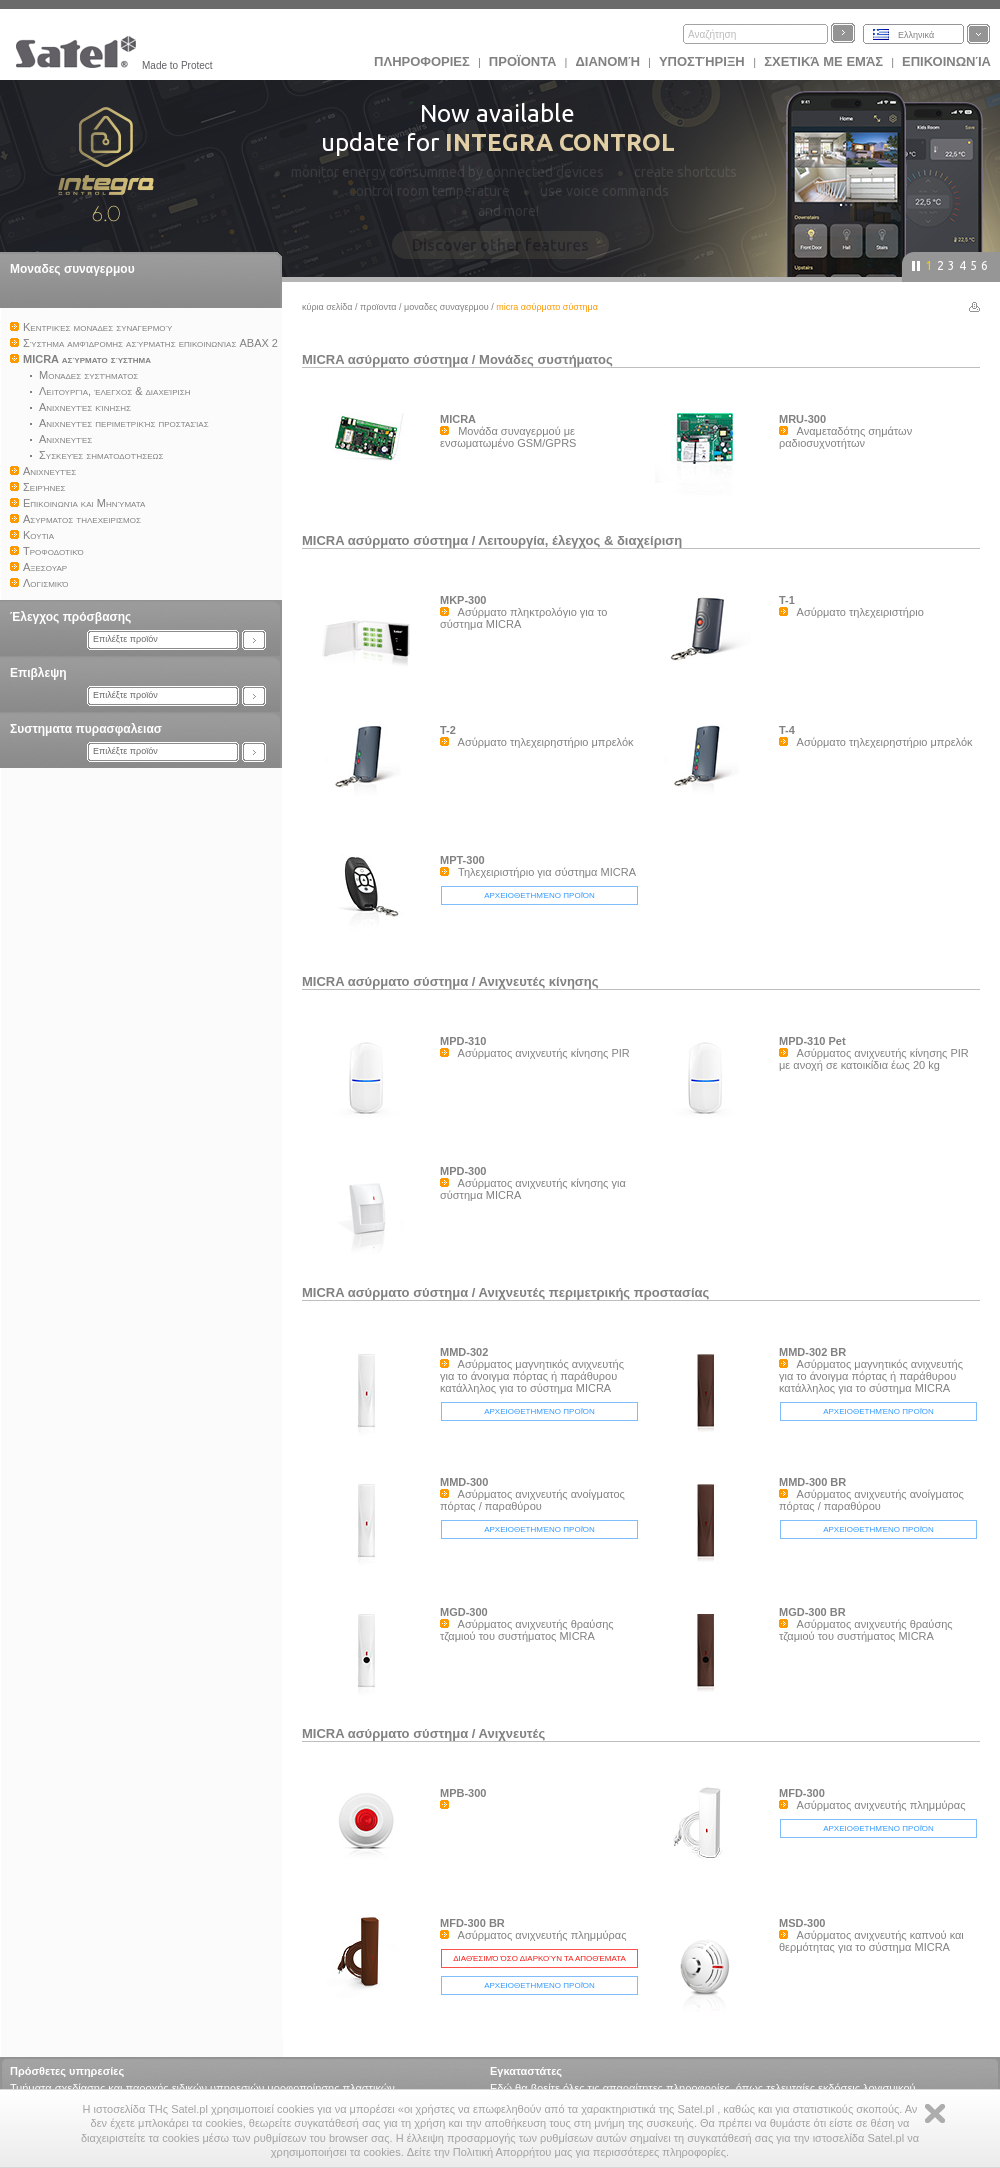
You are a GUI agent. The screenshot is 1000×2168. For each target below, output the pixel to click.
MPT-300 (462, 860)
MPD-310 (463, 1041)
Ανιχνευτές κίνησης (539, 981)
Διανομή (607, 61)
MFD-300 (802, 1793)
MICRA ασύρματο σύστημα (385, 359)
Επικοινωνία (946, 61)
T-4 (787, 730)
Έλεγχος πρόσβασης (70, 617)
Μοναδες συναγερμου (72, 269)
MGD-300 (464, 1612)
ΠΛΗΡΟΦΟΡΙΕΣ (422, 61)
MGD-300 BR (812, 1612)
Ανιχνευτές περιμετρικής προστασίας (594, 1292)
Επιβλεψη (38, 673)
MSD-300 (802, 1923)
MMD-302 (464, 1352)
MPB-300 (463, 1793)
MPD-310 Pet (812, 1041)
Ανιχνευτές (512, 1733)
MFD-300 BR (472, 1923)
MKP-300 (463, 600)
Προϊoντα (523, 61)
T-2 (448, 730)
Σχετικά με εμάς (823, 61)
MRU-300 (802, 419)
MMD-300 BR (812, 1482)
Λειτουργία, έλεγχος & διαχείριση (581, 540)
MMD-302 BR (812, 1352)
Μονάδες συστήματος (546, 359)
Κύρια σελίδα (327, 307)
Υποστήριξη (703, 61)
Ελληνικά (916, 35)
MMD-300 (464, 1482)
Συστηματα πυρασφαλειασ (86, 729)
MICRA (458, 419)
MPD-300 (463, 1171)
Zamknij (935, 2113)
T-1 (787, 600)
